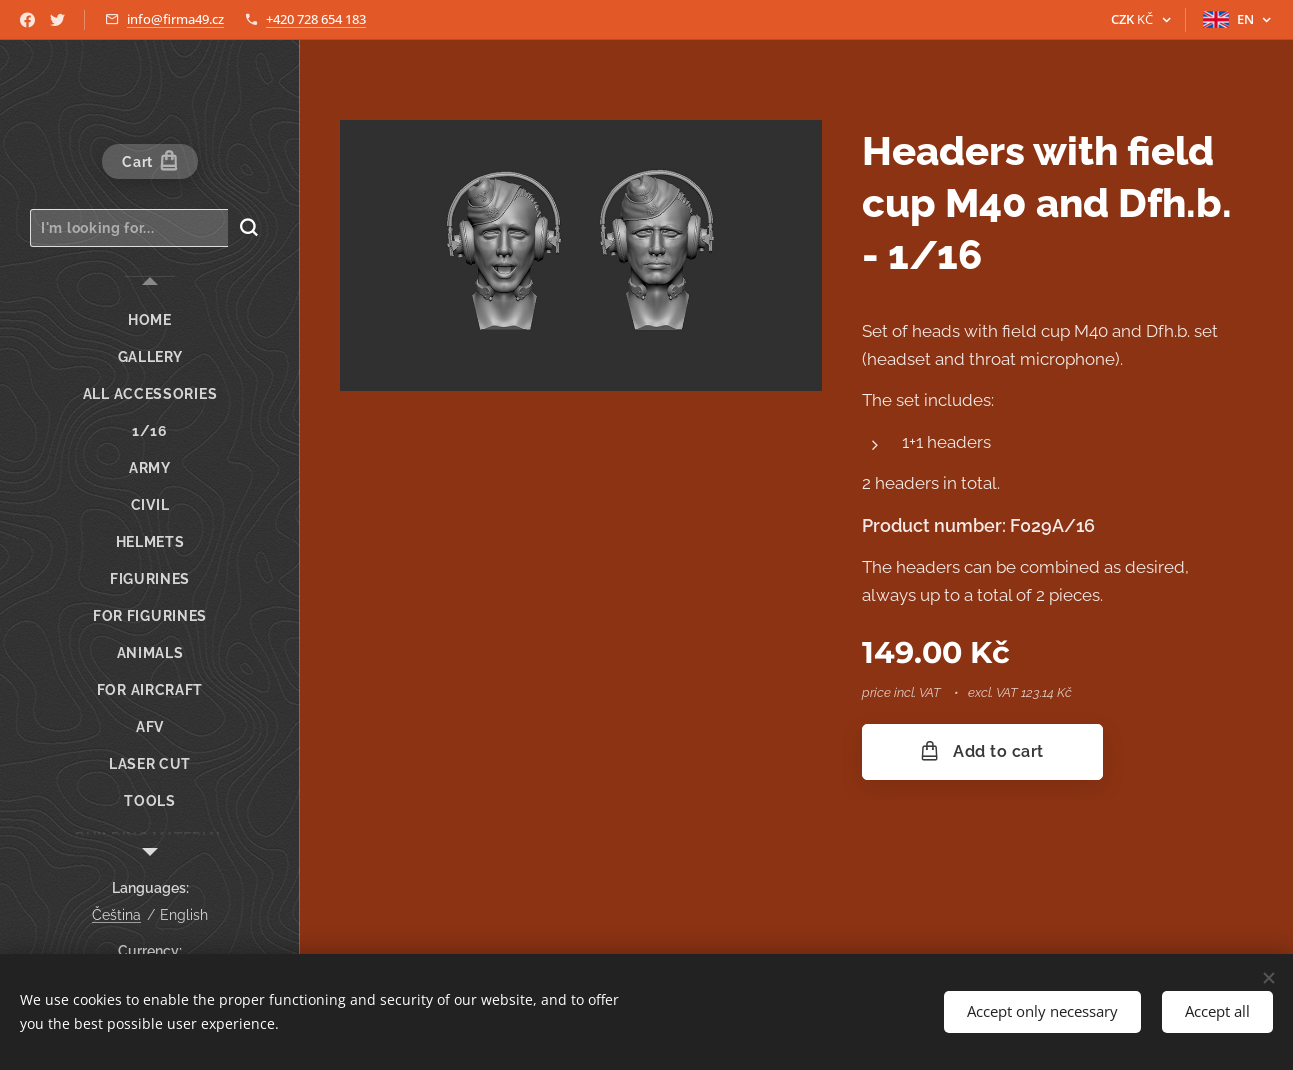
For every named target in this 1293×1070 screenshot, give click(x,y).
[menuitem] (150, 320)
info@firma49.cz (175, 19)
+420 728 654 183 (316, 19)
